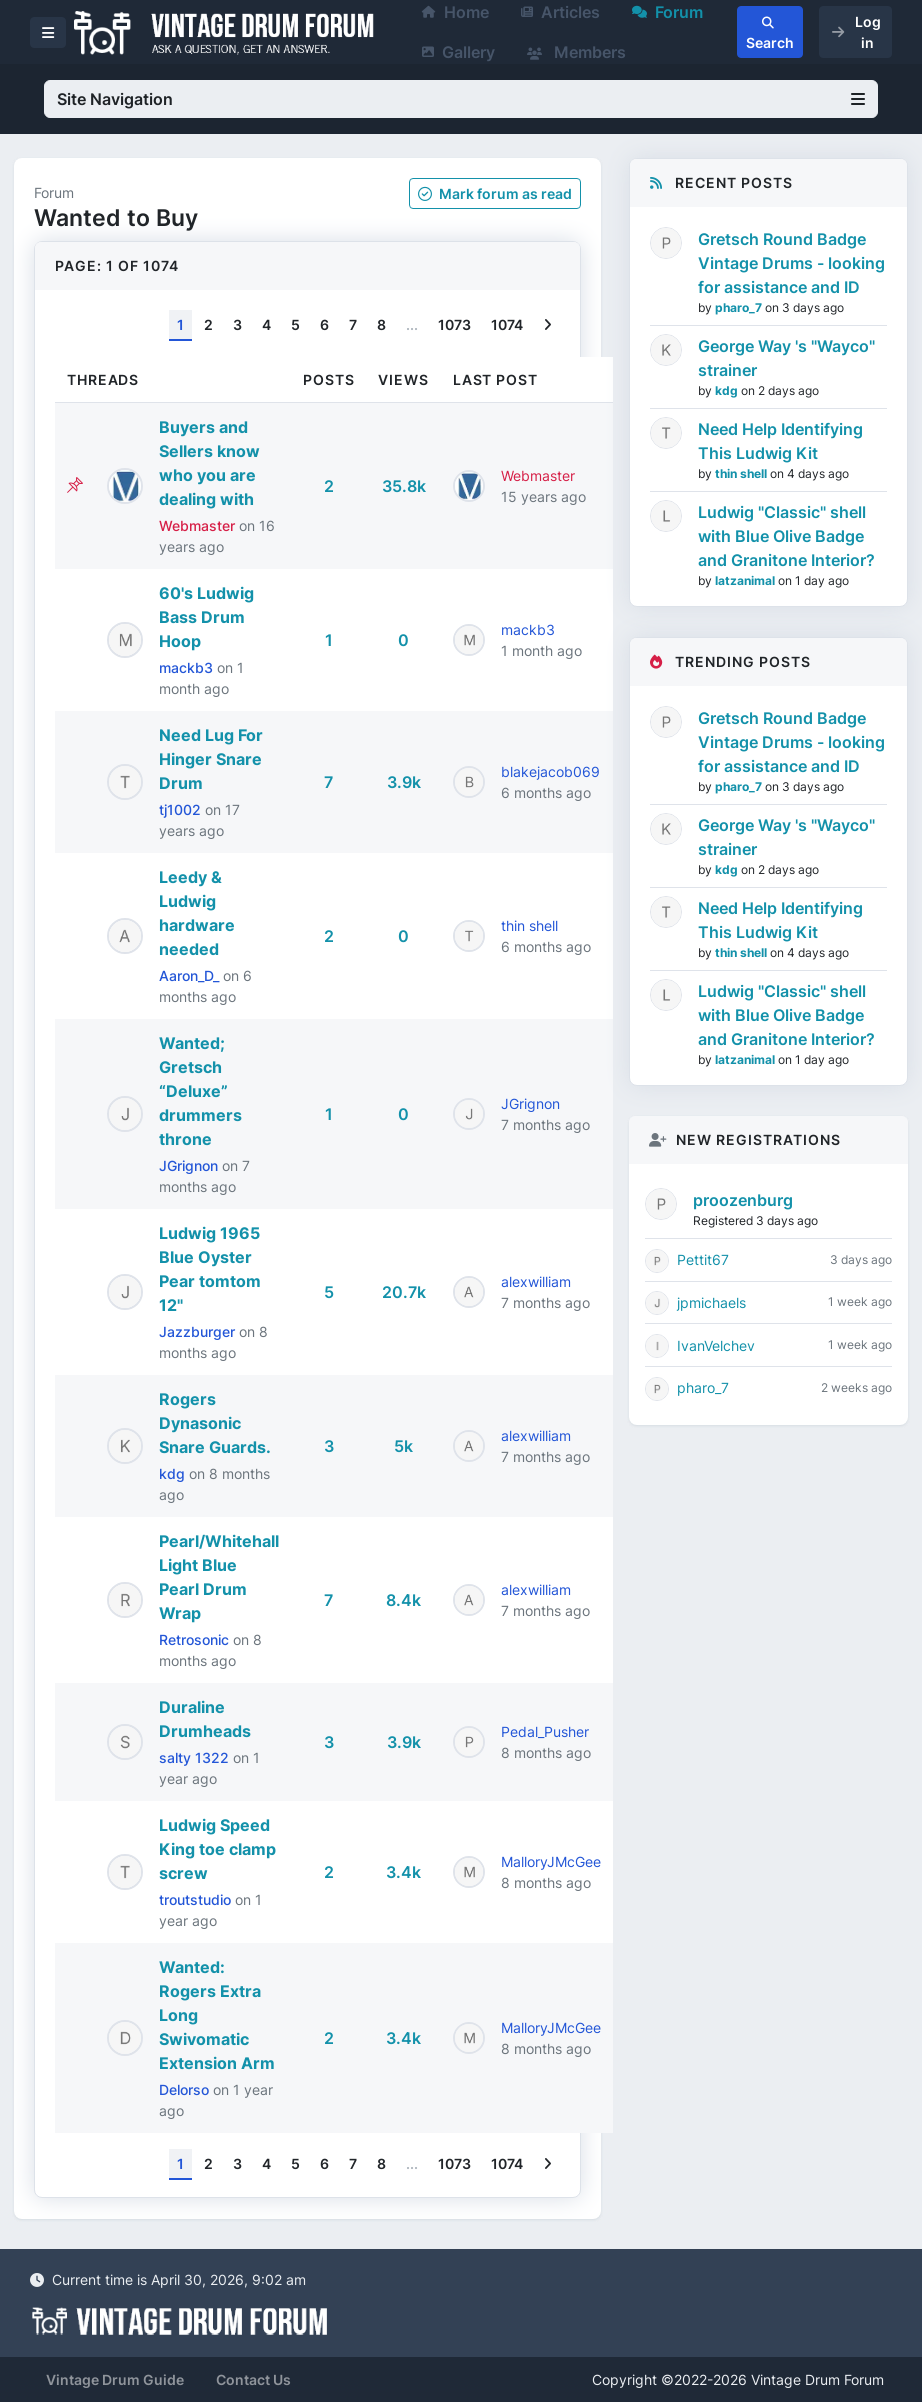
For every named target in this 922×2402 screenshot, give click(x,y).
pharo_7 (740, 307)
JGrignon (190, 1165)
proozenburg (743, 1200)
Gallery (458, 52)
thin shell (529, 925)
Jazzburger (199, 1331)
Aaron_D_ (191, 975)
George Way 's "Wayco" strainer (786, 358)
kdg (174, 1473)
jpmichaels (711, 1302)
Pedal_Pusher (545, 1731)
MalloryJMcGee (551, 1861)
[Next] (547, 325)
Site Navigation (461, 99)
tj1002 (182, 809)
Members (576, 52)
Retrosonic (196, 1639)
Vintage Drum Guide (115, 2379)
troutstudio (197, 1899)
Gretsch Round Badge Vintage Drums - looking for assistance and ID (791, 263)
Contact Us (253, 2379)
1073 (454, 324)
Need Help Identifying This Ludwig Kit (780, 441)
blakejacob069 (550, 771)
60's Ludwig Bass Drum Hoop (206, 617)
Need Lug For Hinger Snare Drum (211, 759)
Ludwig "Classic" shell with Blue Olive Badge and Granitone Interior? (786, 536)
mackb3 (188, 667)
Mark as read (495, 193)
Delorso (186, 2089)
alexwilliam (536, 1281)
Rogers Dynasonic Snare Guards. (215, 1423)
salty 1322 (196, 1757)
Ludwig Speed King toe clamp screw (217, 1849)
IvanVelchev (716, 1345)
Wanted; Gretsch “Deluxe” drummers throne (200, 1091)
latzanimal (746, 580)
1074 (507, 324)
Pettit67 (703, 1259)
